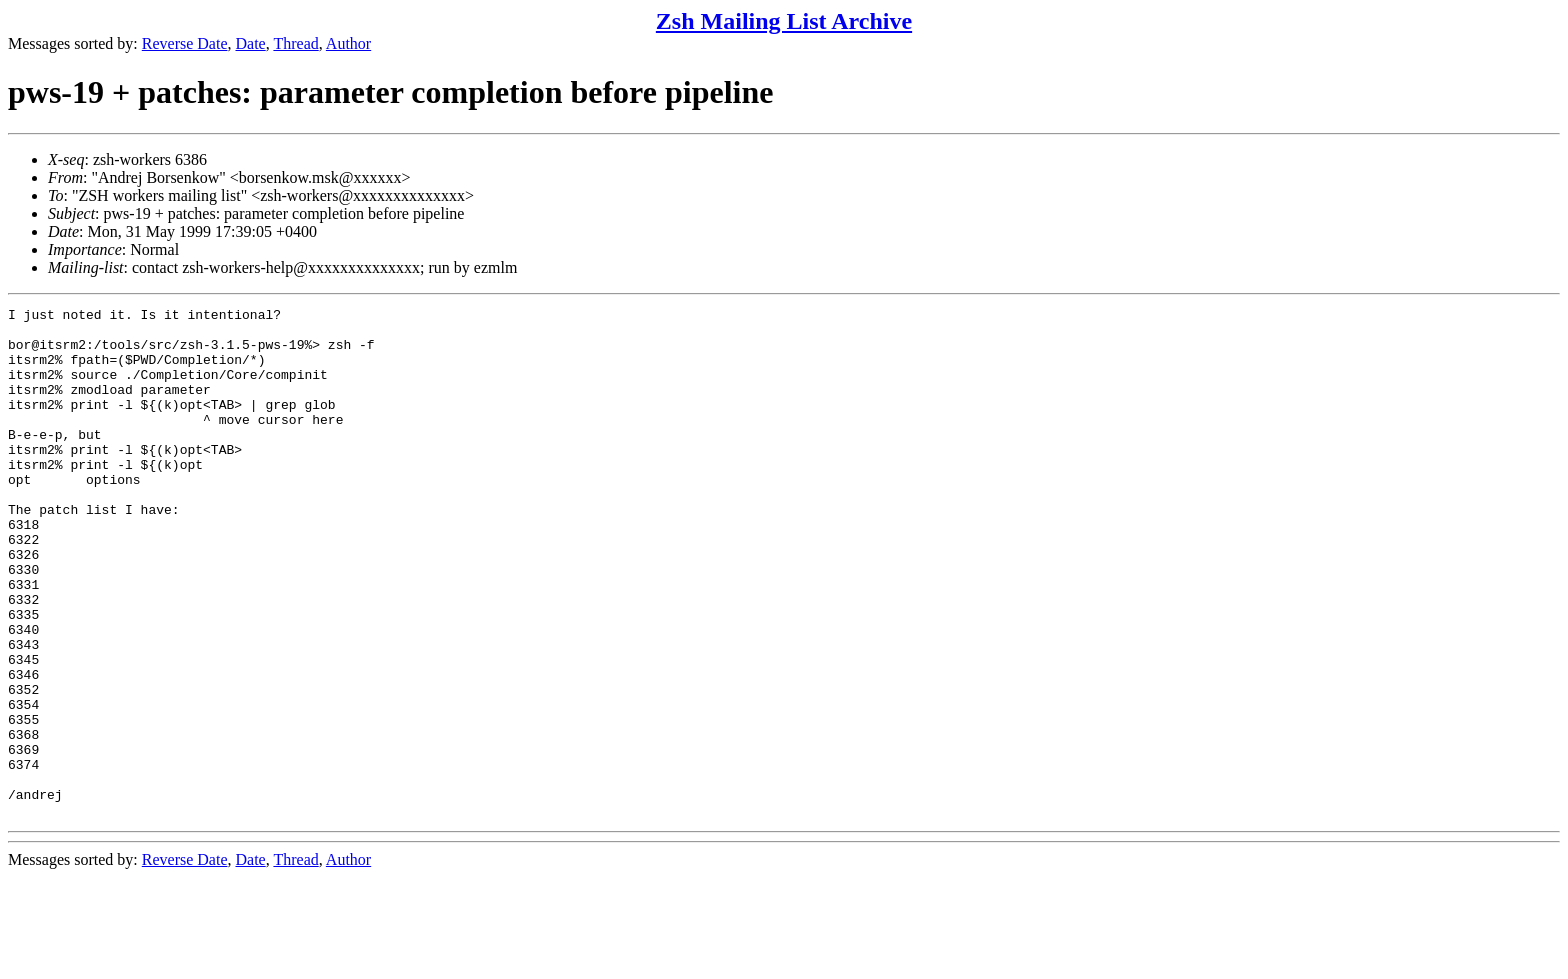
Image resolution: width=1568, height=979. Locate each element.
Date (251, 43)
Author (348, 43)
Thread (295, 43)
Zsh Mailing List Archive (784, 21)
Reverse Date (185, 43)
